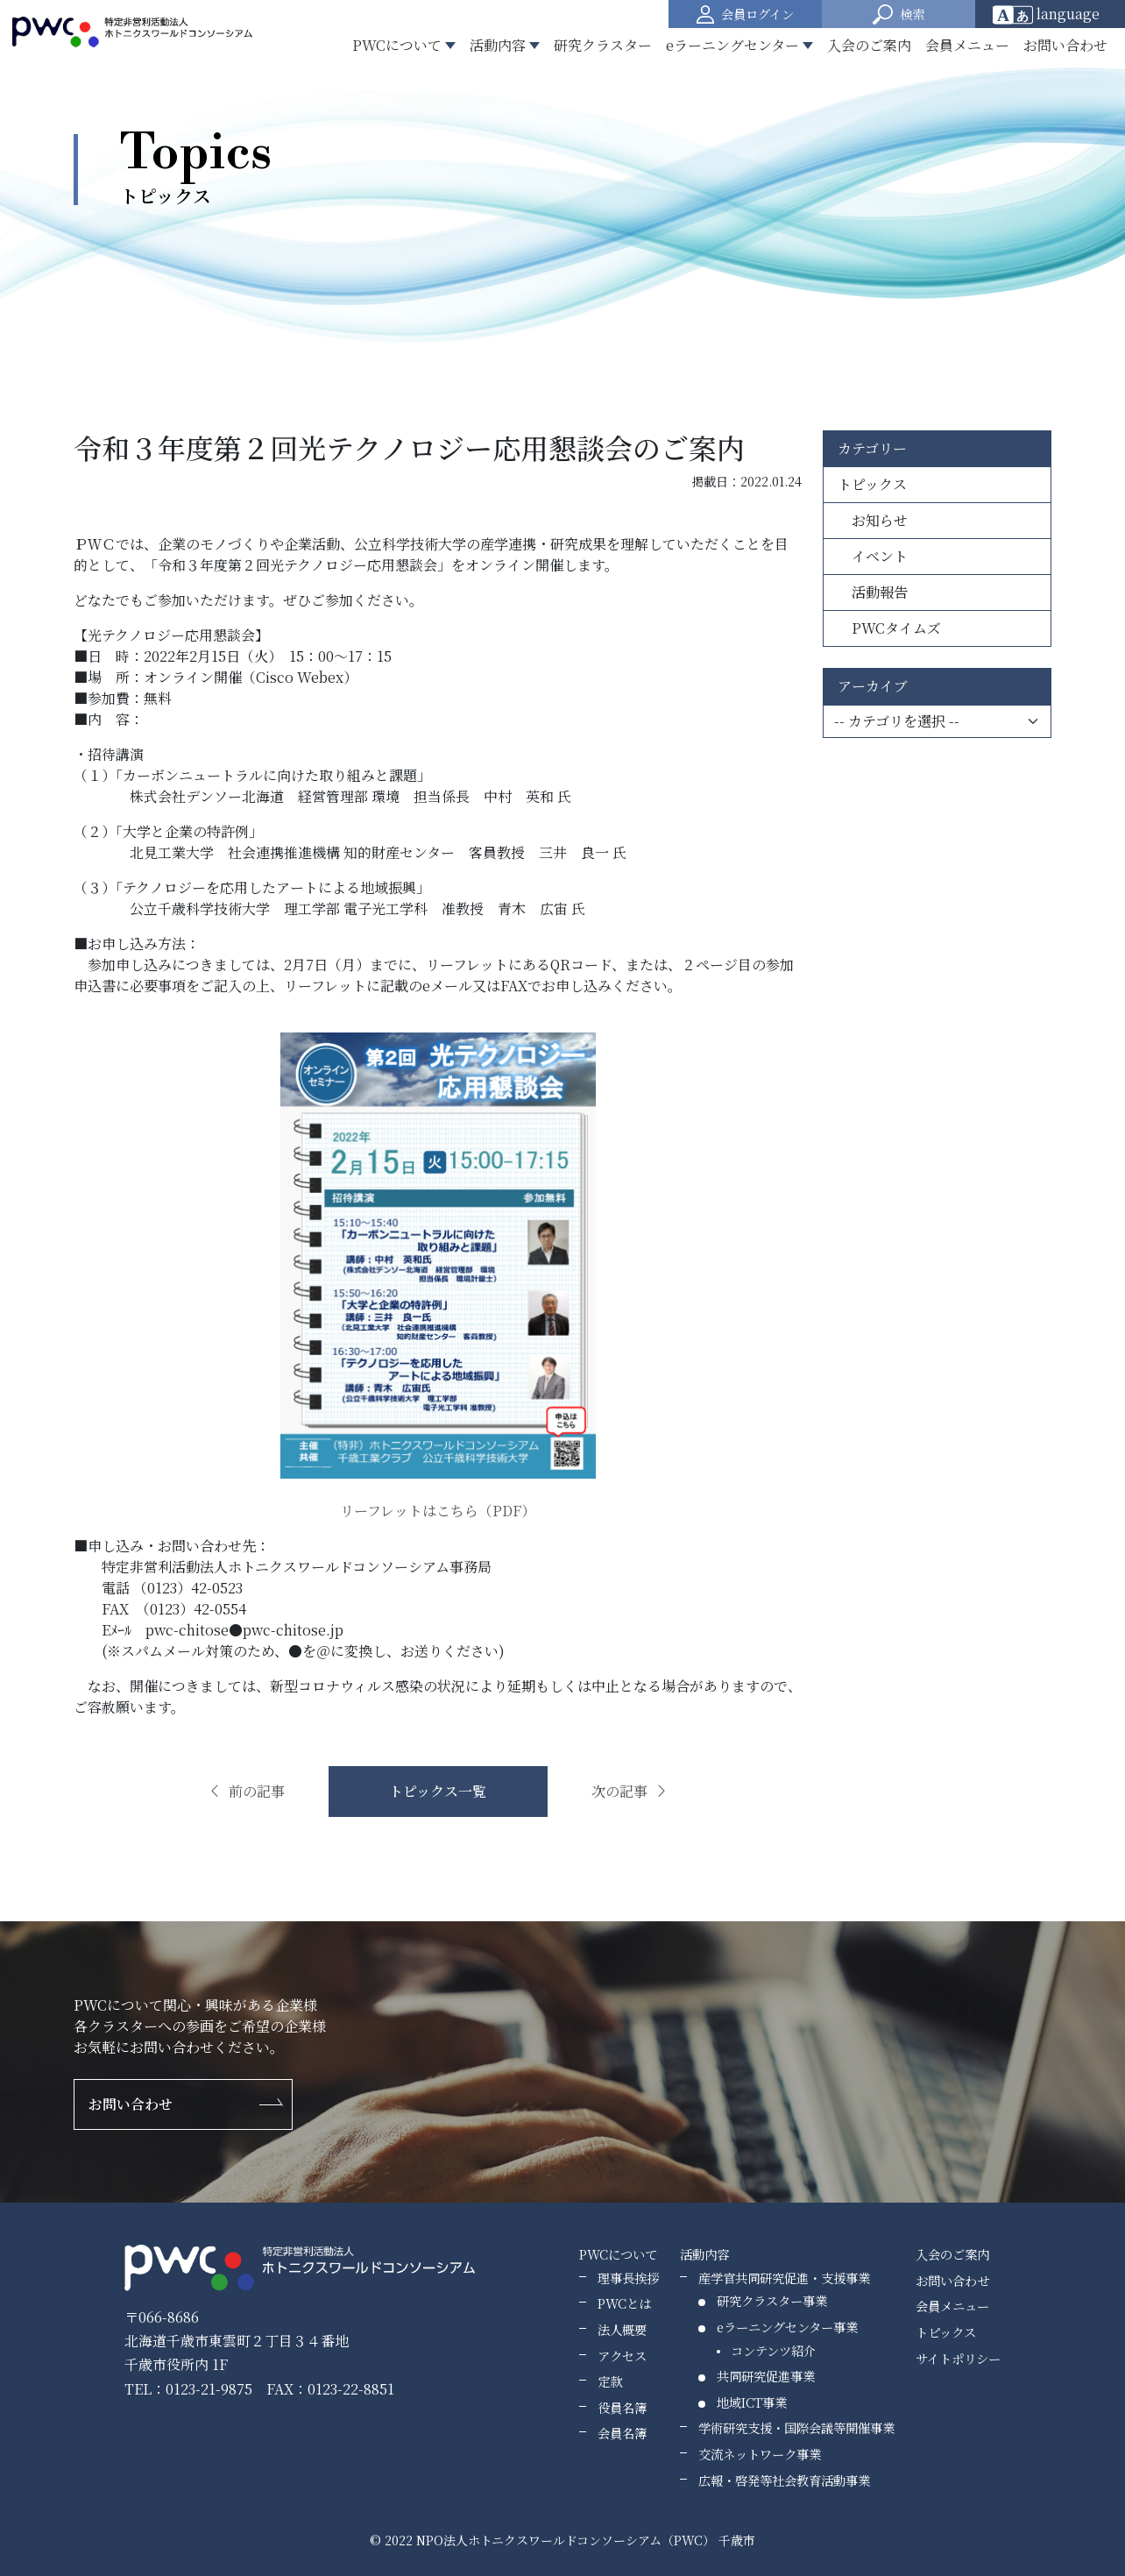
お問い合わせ (1065, 45)
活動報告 (873, 592)
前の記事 (246, 1791)
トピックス (872, 484)
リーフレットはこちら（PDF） (437, 1511)
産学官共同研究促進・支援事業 (784, 2277)
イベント (873, 556)
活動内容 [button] (498, 45)
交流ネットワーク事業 (759, 2454)
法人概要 (622, 2329)
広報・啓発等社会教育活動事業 (784, 2480)
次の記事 (630, 1791)
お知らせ (873, 520)
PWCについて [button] (397, 45)
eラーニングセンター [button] (732, 45)
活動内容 (704, 2254)
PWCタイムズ (889, 628)
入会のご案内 (869, 45)
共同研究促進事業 (766, 2376)
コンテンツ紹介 (773, 2350)
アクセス (622, 2355)
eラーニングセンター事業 (787, 2326)
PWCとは (624, 2303)
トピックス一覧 (437, 1791)
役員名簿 (622, 2407)
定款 (610, 2381)
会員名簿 (622, 2432)
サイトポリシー (958, 2358)
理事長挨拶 (628, 2277)
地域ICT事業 (752, 2402)
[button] (898, 14)
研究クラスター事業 (772, 2300)
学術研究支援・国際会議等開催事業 (796, 2427)
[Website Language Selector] (1052, 14)
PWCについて (618, 2254)
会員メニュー (967, 45)
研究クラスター (603, 45)
